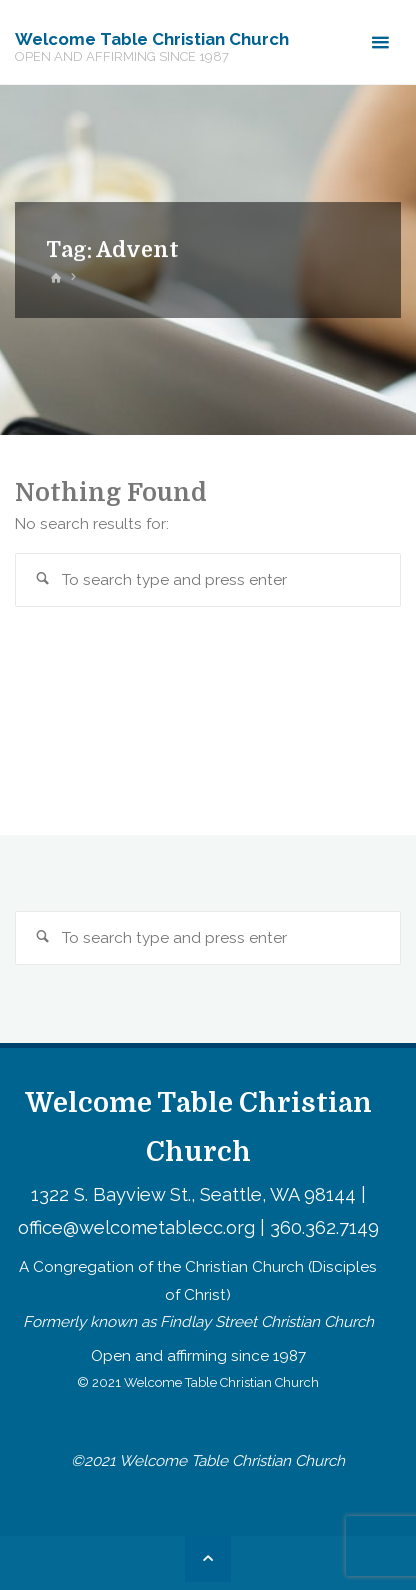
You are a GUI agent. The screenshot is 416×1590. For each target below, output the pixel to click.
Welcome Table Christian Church (152, 39)
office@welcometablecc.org (136, 1227)
